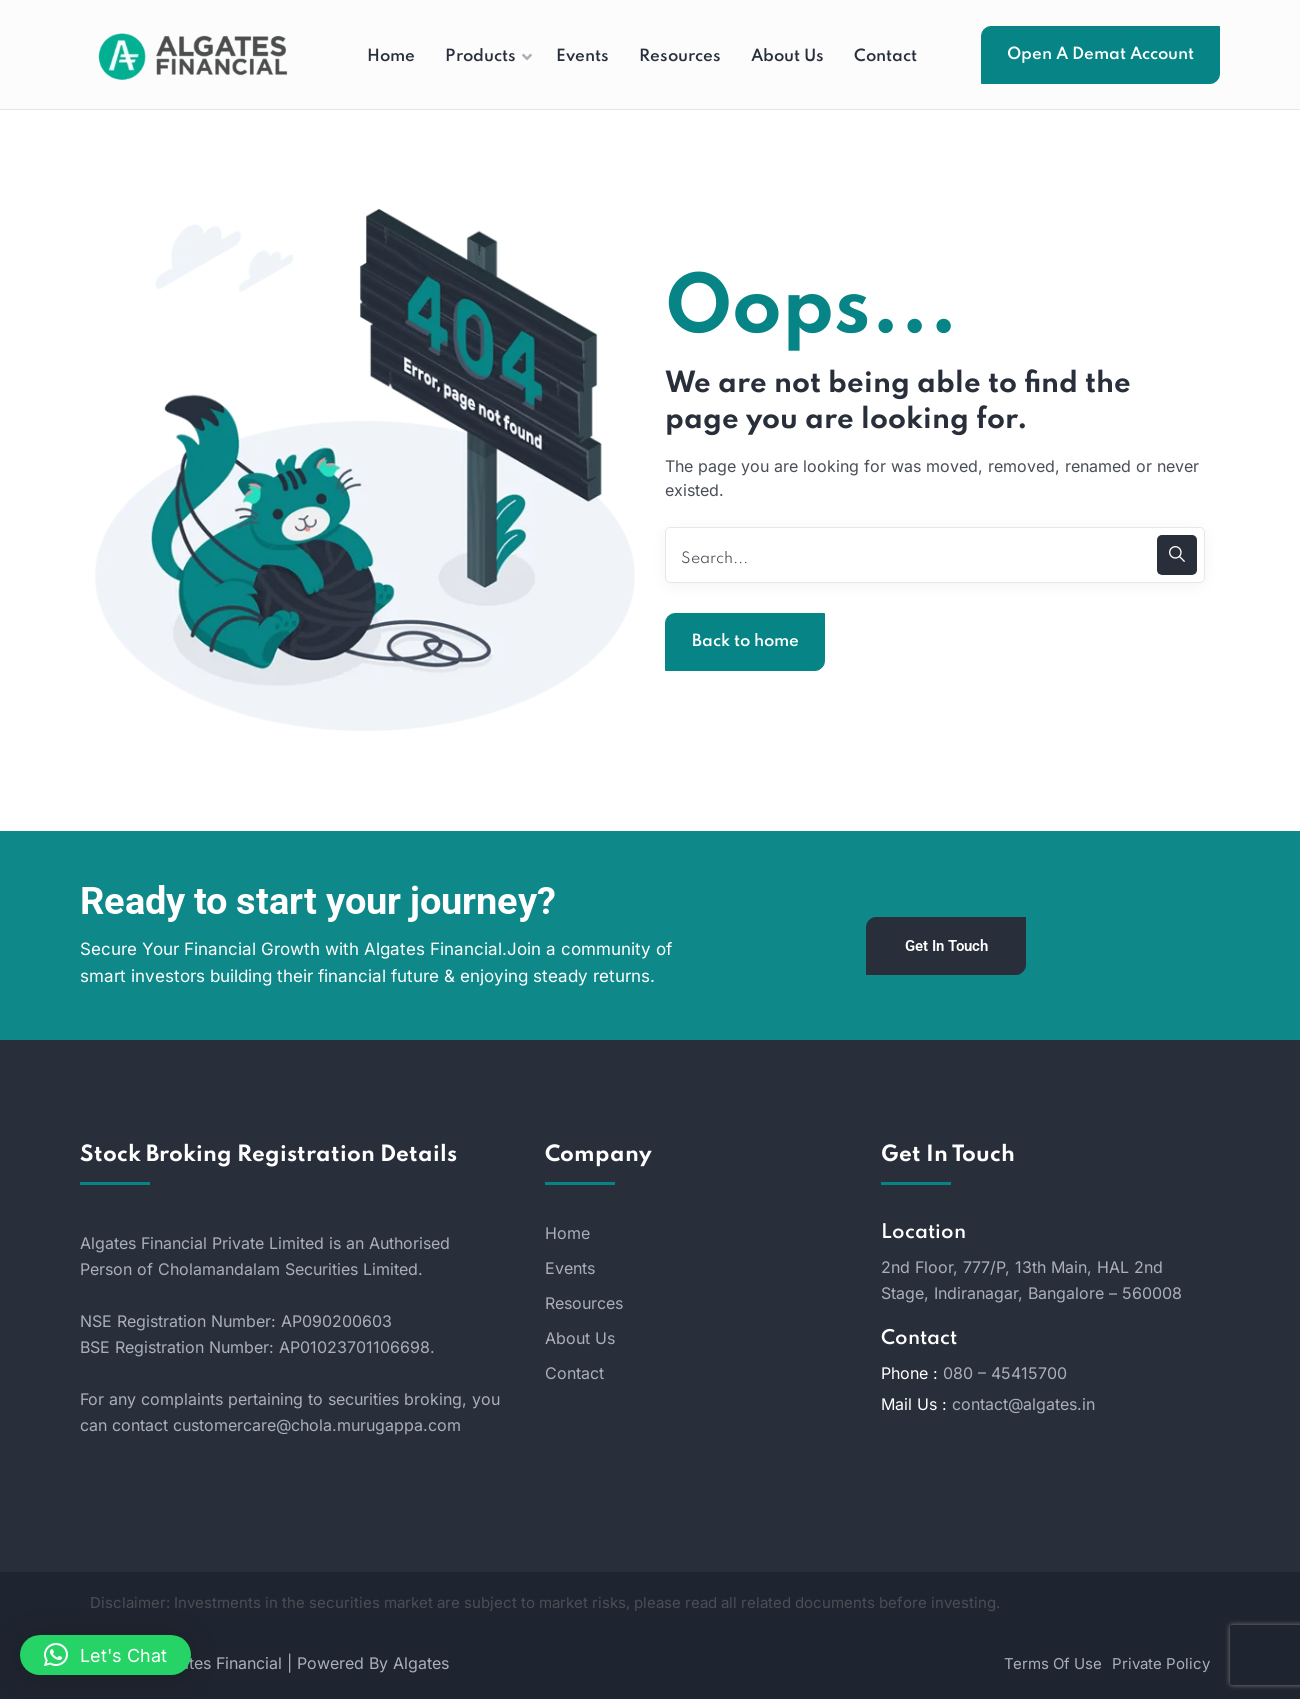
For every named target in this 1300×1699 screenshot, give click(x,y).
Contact (574, 1373)
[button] (105, 1655)
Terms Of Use (1053, 1663)
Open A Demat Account (1100, 54)
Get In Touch (946, 946)
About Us (580, 1338)
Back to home (745, 641)
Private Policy (1161, 1663)
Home (567, 1233)
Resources (584, 1303)
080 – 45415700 (1005, 1373)
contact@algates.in (1023, 1404)
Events (570, 1268)
